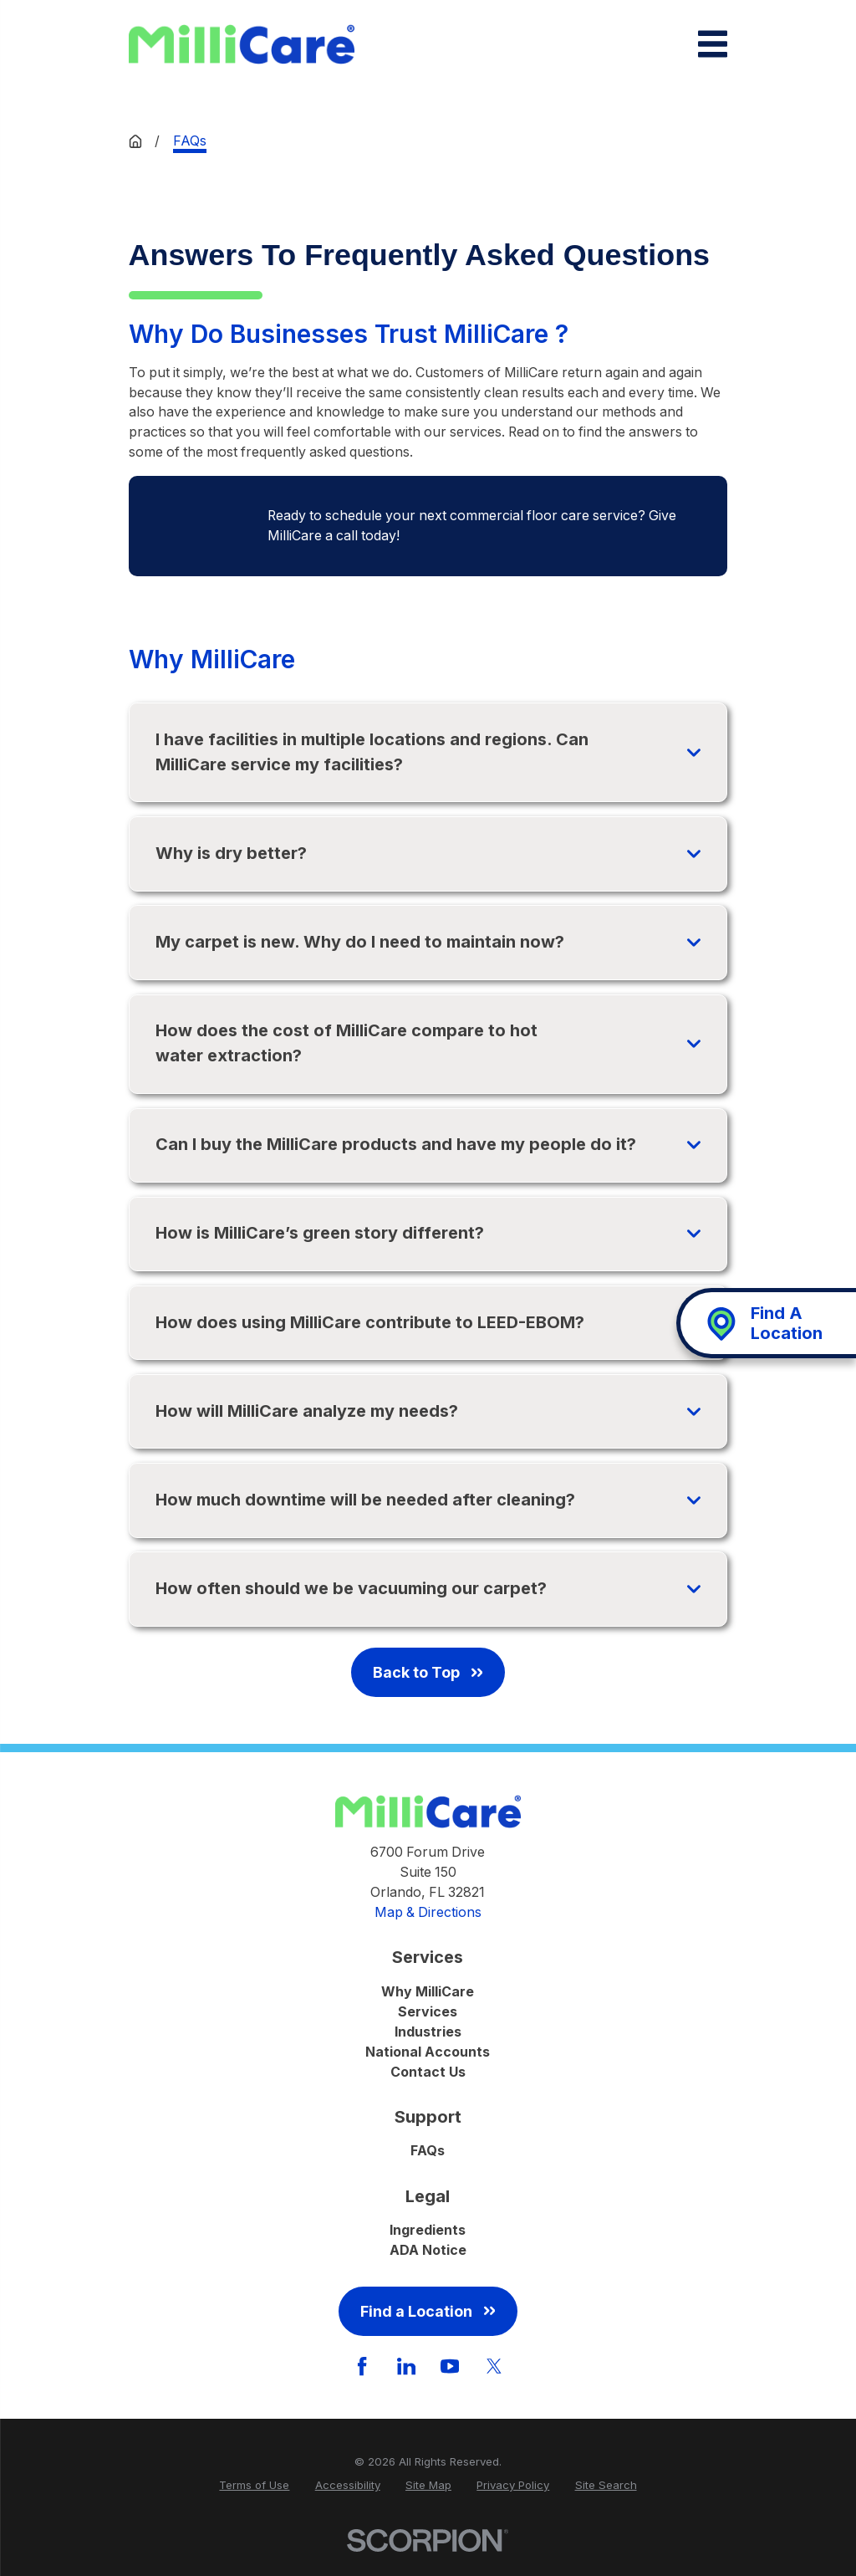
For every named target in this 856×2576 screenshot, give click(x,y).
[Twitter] (494, 2366)
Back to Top (427, 1672)
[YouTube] (450, 2366)
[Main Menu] (712, 44)
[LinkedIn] (406, 2366)
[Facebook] (362, 2366)
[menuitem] (254, 2485)
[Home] (241, 44)
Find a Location (427, 2311)
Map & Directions (428, 1912)
